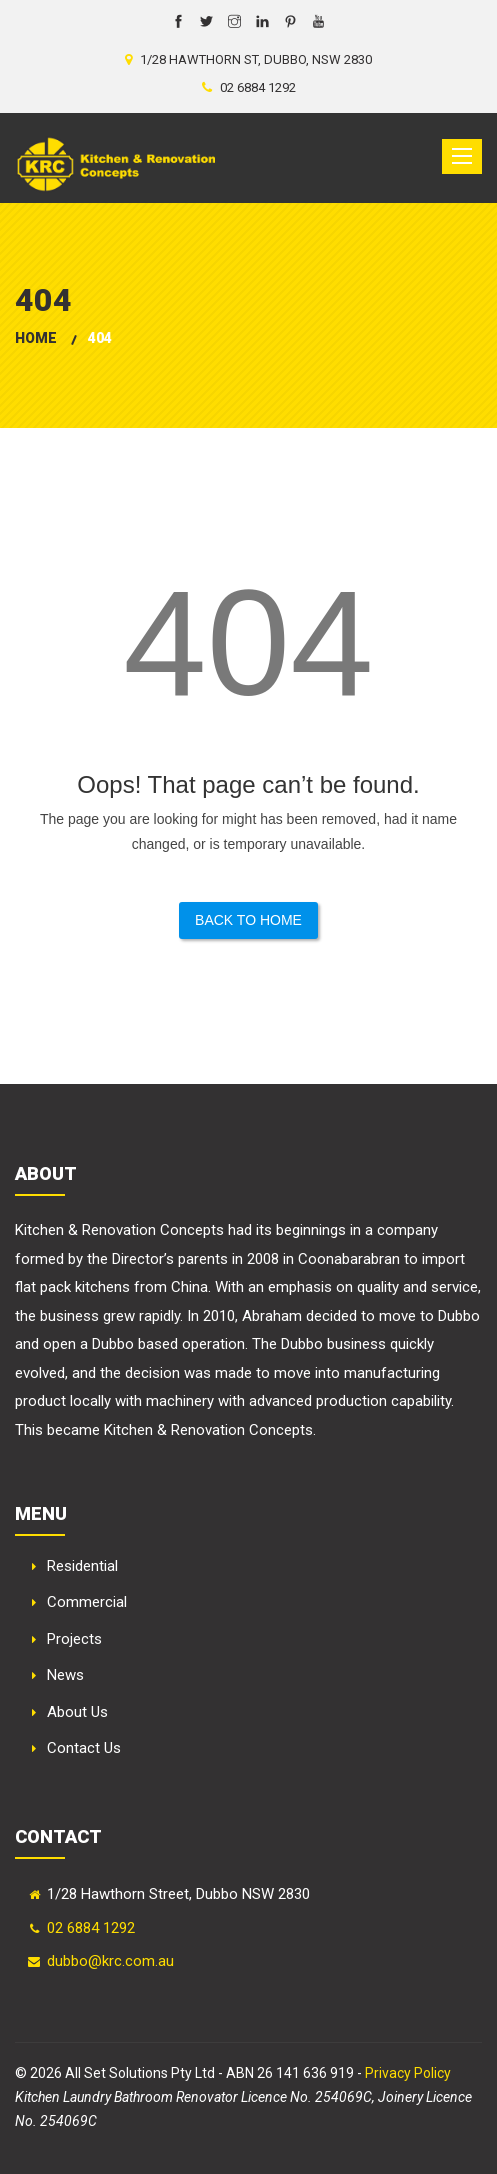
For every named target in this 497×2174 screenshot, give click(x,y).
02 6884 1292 (91, 1928)
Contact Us (84, 1748)
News (65, 1675)
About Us (77, 1712)
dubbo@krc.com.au (110, 1961)
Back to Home (248, 920)
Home (36, 338)
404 (100, 338)
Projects (74, 1639)
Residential (82, 1566)
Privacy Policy (408, 2073)
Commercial (87, 1602)
